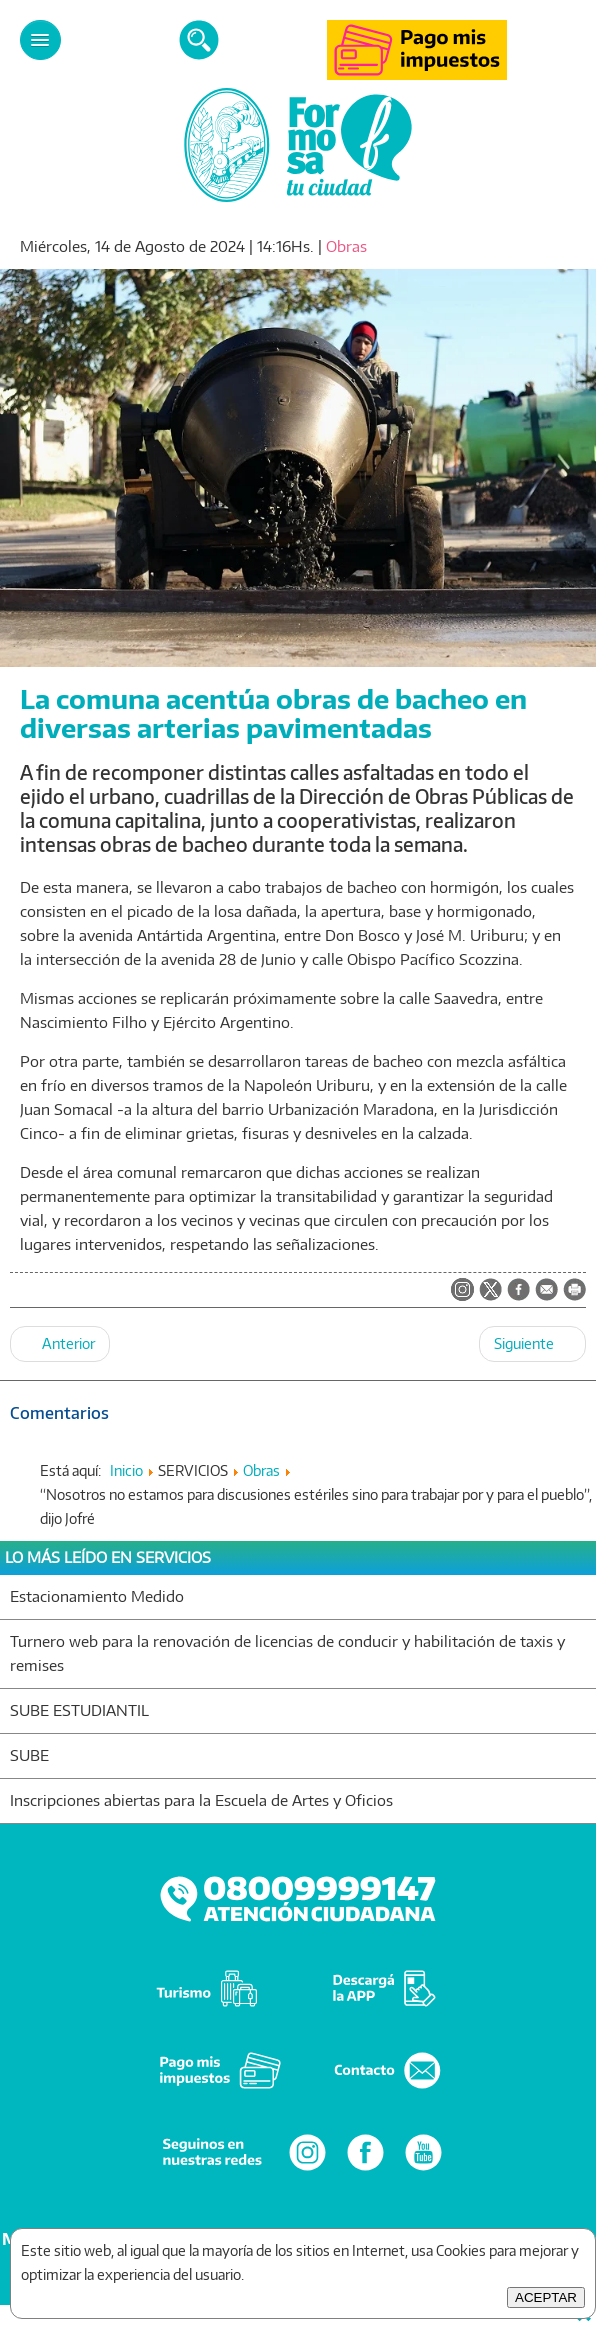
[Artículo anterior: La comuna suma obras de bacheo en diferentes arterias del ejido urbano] (60, 1344)
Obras (346, 246)
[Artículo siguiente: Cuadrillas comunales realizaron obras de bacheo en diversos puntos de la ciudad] (532, 1344)
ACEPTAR (546, 2297)
